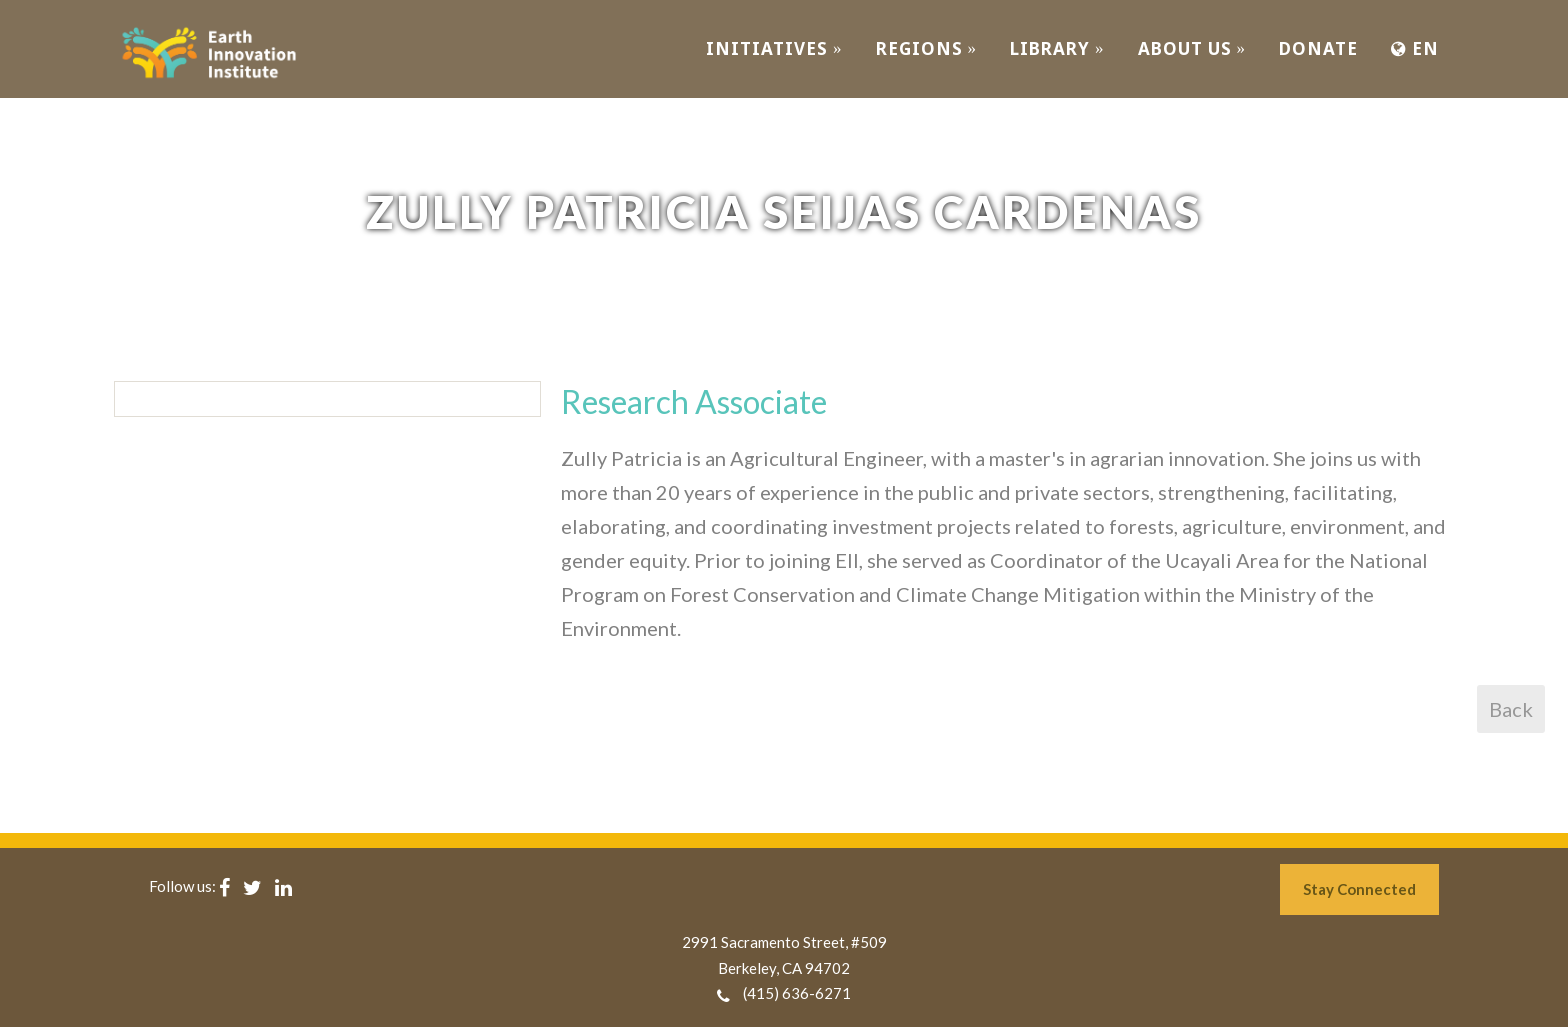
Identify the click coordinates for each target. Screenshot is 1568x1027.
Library (1057, 48)
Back (1511, 709)
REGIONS (927, 48)
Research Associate (694, 401)
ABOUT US (1192, 48)
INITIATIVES (774, 48)
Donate (1318, 48)
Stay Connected (1359, 889)
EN (1415, 48)
